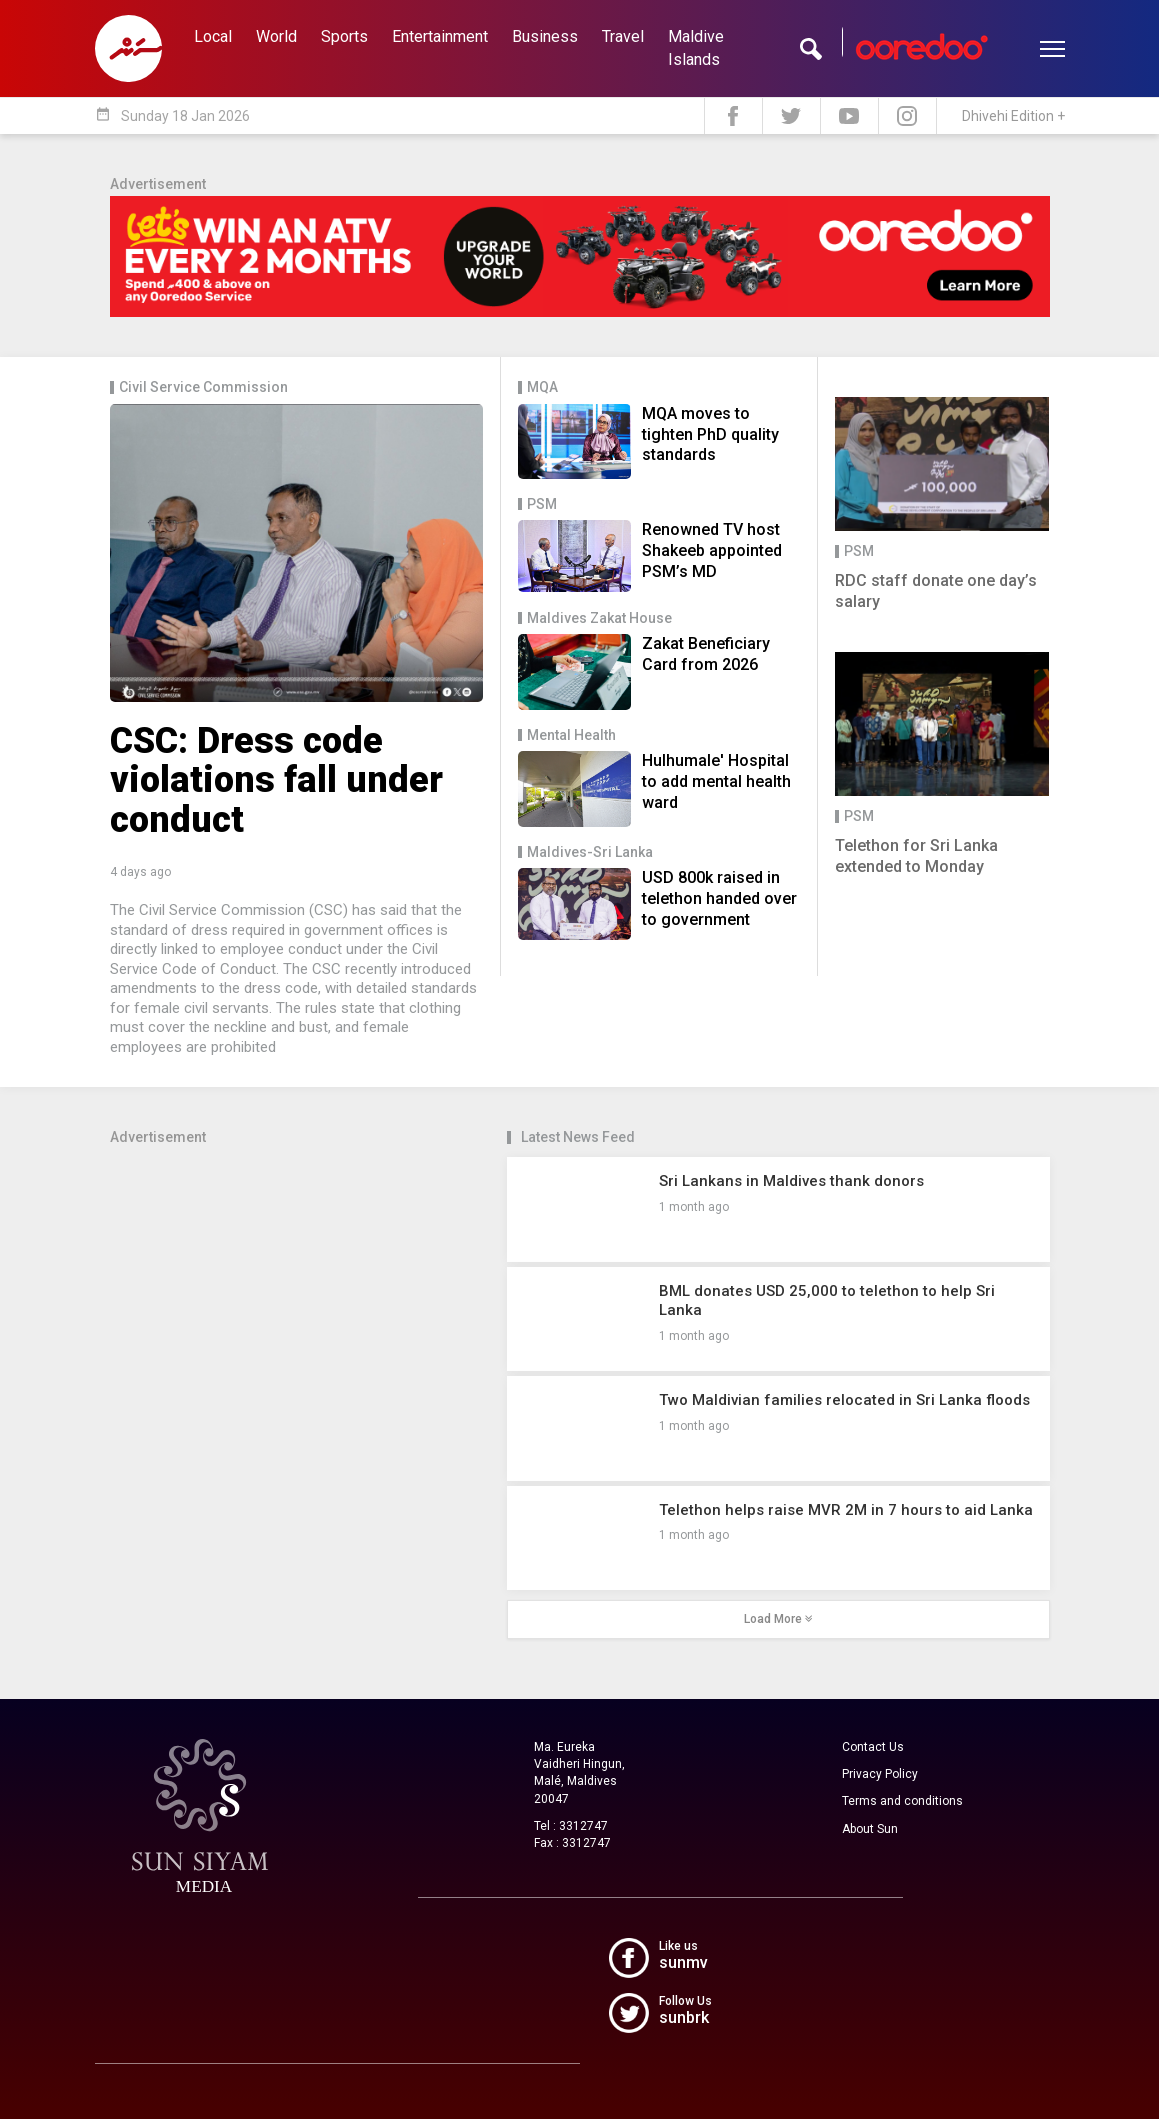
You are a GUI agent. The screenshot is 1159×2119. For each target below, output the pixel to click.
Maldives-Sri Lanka (590, 852)
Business (545, 36)
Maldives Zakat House (599, 618)
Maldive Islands (696, 48)
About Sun (870, 1829)
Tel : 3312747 (571, 1826)
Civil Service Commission (203, 387)
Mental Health (571, 735)
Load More (778, 1619)
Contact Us (873, 1747)
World (276, 36)
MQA (542, 387)
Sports (344, 36)
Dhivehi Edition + (1013, 116)
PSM (542, 504)
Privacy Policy (880, 1774)
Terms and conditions (902, 1801)
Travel (623, 36)
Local (213, 36)
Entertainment (440, 36)
